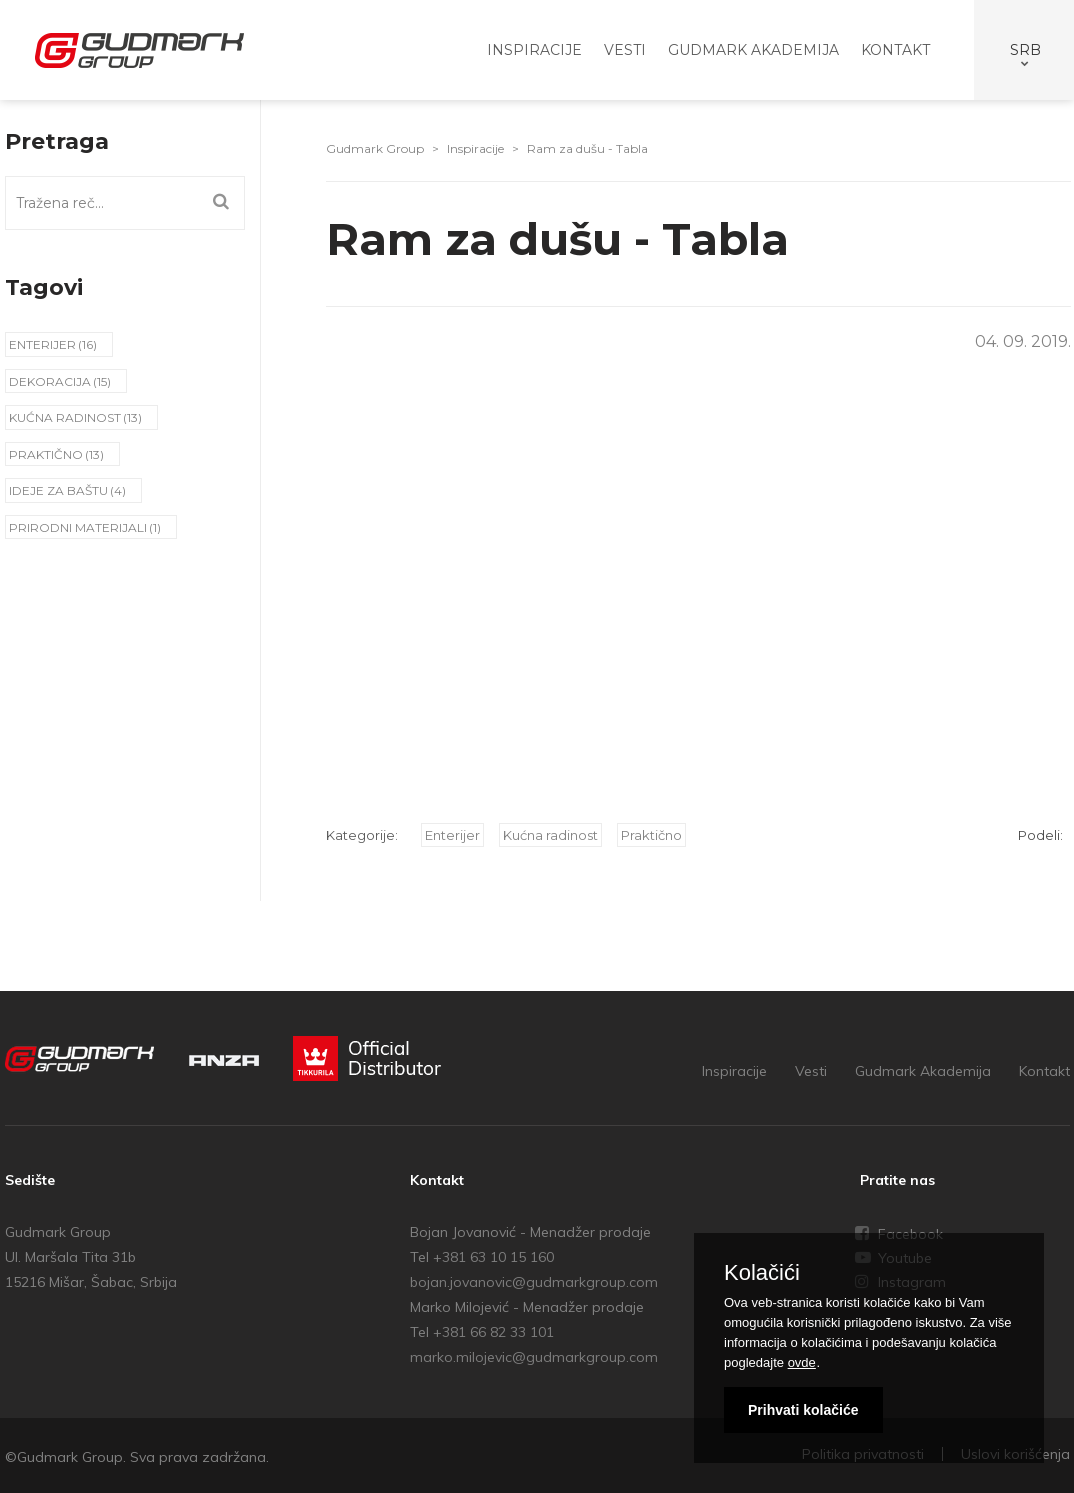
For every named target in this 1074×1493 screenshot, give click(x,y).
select (1022, 50)
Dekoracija (50, 381)
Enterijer (42, 344)
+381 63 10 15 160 (493, 1257)
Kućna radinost (65, 417)
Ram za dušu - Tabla (587, 148)
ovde (802, 1362)
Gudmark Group (375, 148)
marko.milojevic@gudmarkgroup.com (534, 1357)
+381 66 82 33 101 (493, 1332)
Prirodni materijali (78, 527)
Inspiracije (475, 148)
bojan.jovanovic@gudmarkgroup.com (534, 1282)
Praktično (46, 454)
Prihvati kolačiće (803, 1410)
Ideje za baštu (58, 490)
